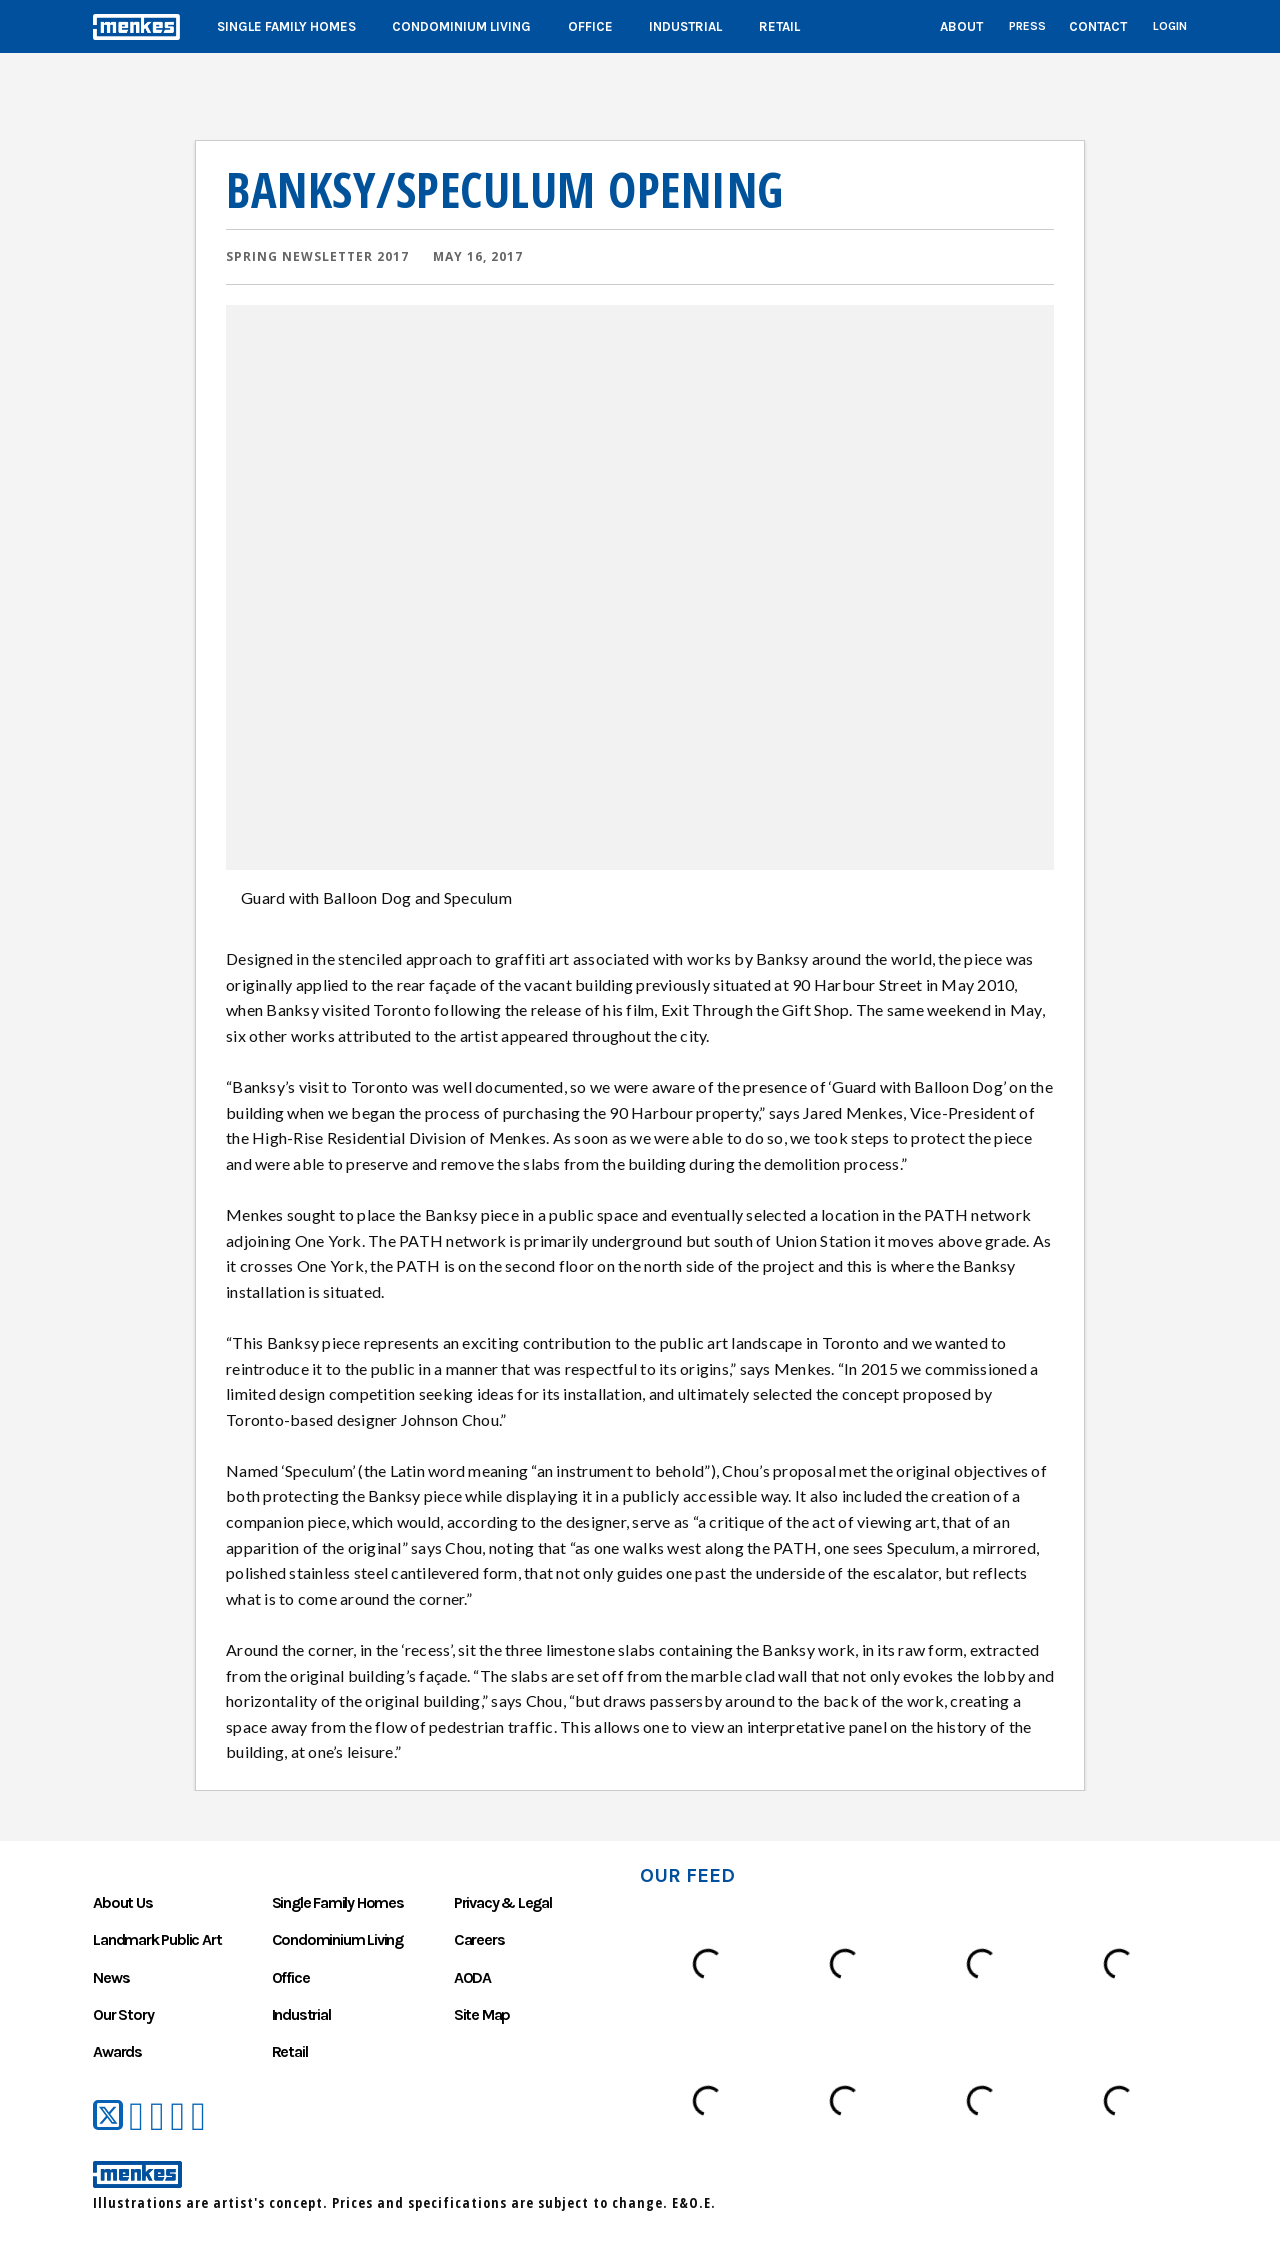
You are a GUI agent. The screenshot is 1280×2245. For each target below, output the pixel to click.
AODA (472, 1977)
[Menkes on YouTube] (157, 2116)
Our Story (123, 2014)
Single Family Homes (286, 26)
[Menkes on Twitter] (108, 2115)
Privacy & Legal (503, 1902)
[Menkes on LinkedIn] (178, 2116)
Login (1170, 26)
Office (590, 26)
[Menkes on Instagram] (198, 2116)
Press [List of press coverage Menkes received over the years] (1027, 26)
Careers (479, 1939)
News (111, 1977)
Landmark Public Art (157, 1939)
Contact (1098, 26)
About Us (122, 1902)
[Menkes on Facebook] (136, 2116)
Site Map (482, 2014)
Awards (117, 2051)
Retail (779, 26)
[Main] (640, 26)
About (961, 26)
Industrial (685, 26)
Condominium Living (461, 26)
